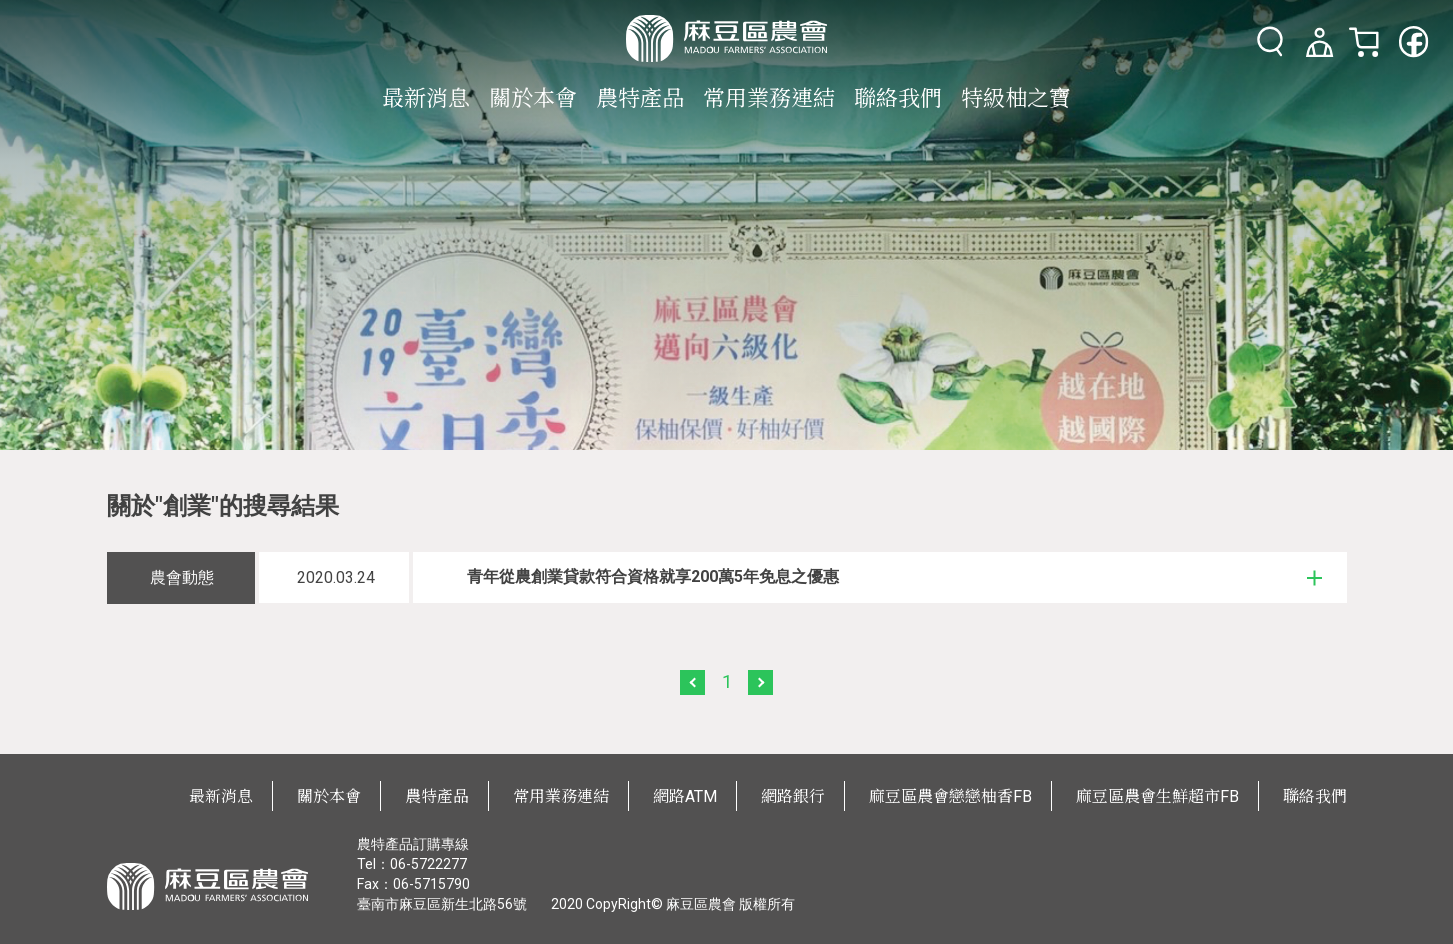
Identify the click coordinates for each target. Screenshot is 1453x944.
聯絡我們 (898, 98)
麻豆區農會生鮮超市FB (1157, 796)
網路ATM (685, 796)
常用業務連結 (769, 98)
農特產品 (640, 98)
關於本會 (533, 98)
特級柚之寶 (1016, 98)
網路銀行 (793, 796)
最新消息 (426, 98)
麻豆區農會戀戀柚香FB (950, 796)
